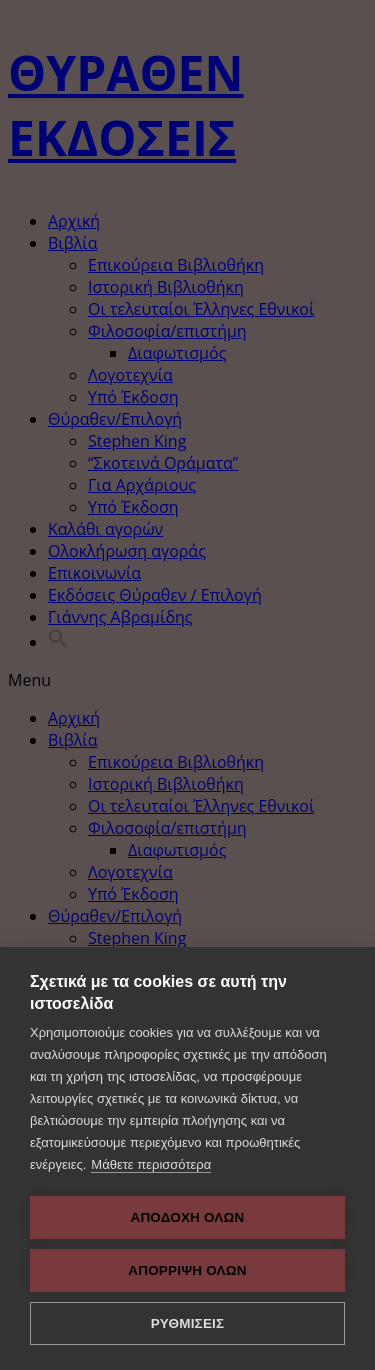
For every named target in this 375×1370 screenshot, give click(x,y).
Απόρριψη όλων (187, 1270)
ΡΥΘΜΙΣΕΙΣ (188, 1323)
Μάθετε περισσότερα (151, 1164)
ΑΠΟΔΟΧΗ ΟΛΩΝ (187, 1217)
